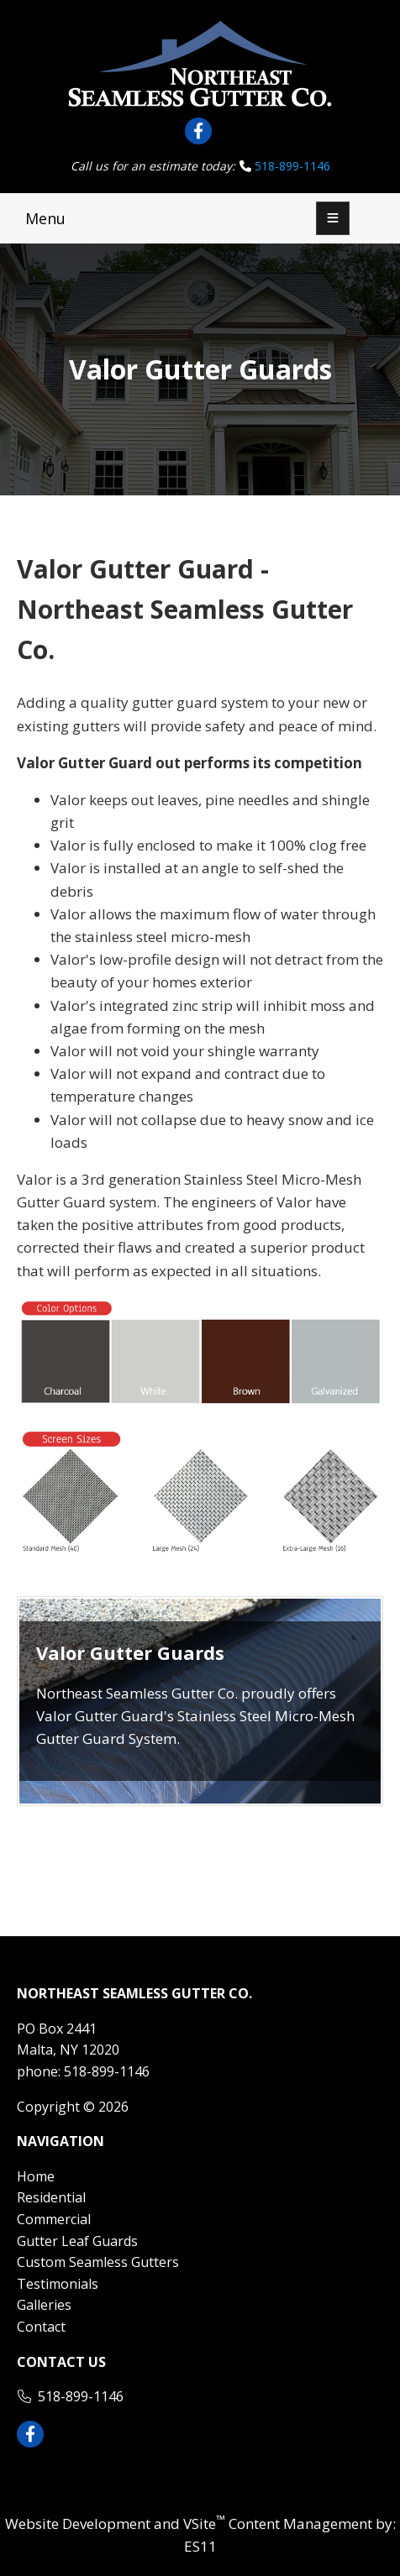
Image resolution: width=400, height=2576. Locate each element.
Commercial (54, 2219)
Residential (51, 2197)
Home (36, 2176)
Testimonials (57, 2284)
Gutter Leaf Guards (77, 2241)
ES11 (200, 2546)
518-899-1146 (292, 166)
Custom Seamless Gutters (98, 2262)
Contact (41, 2326)
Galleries (44, 2305)
